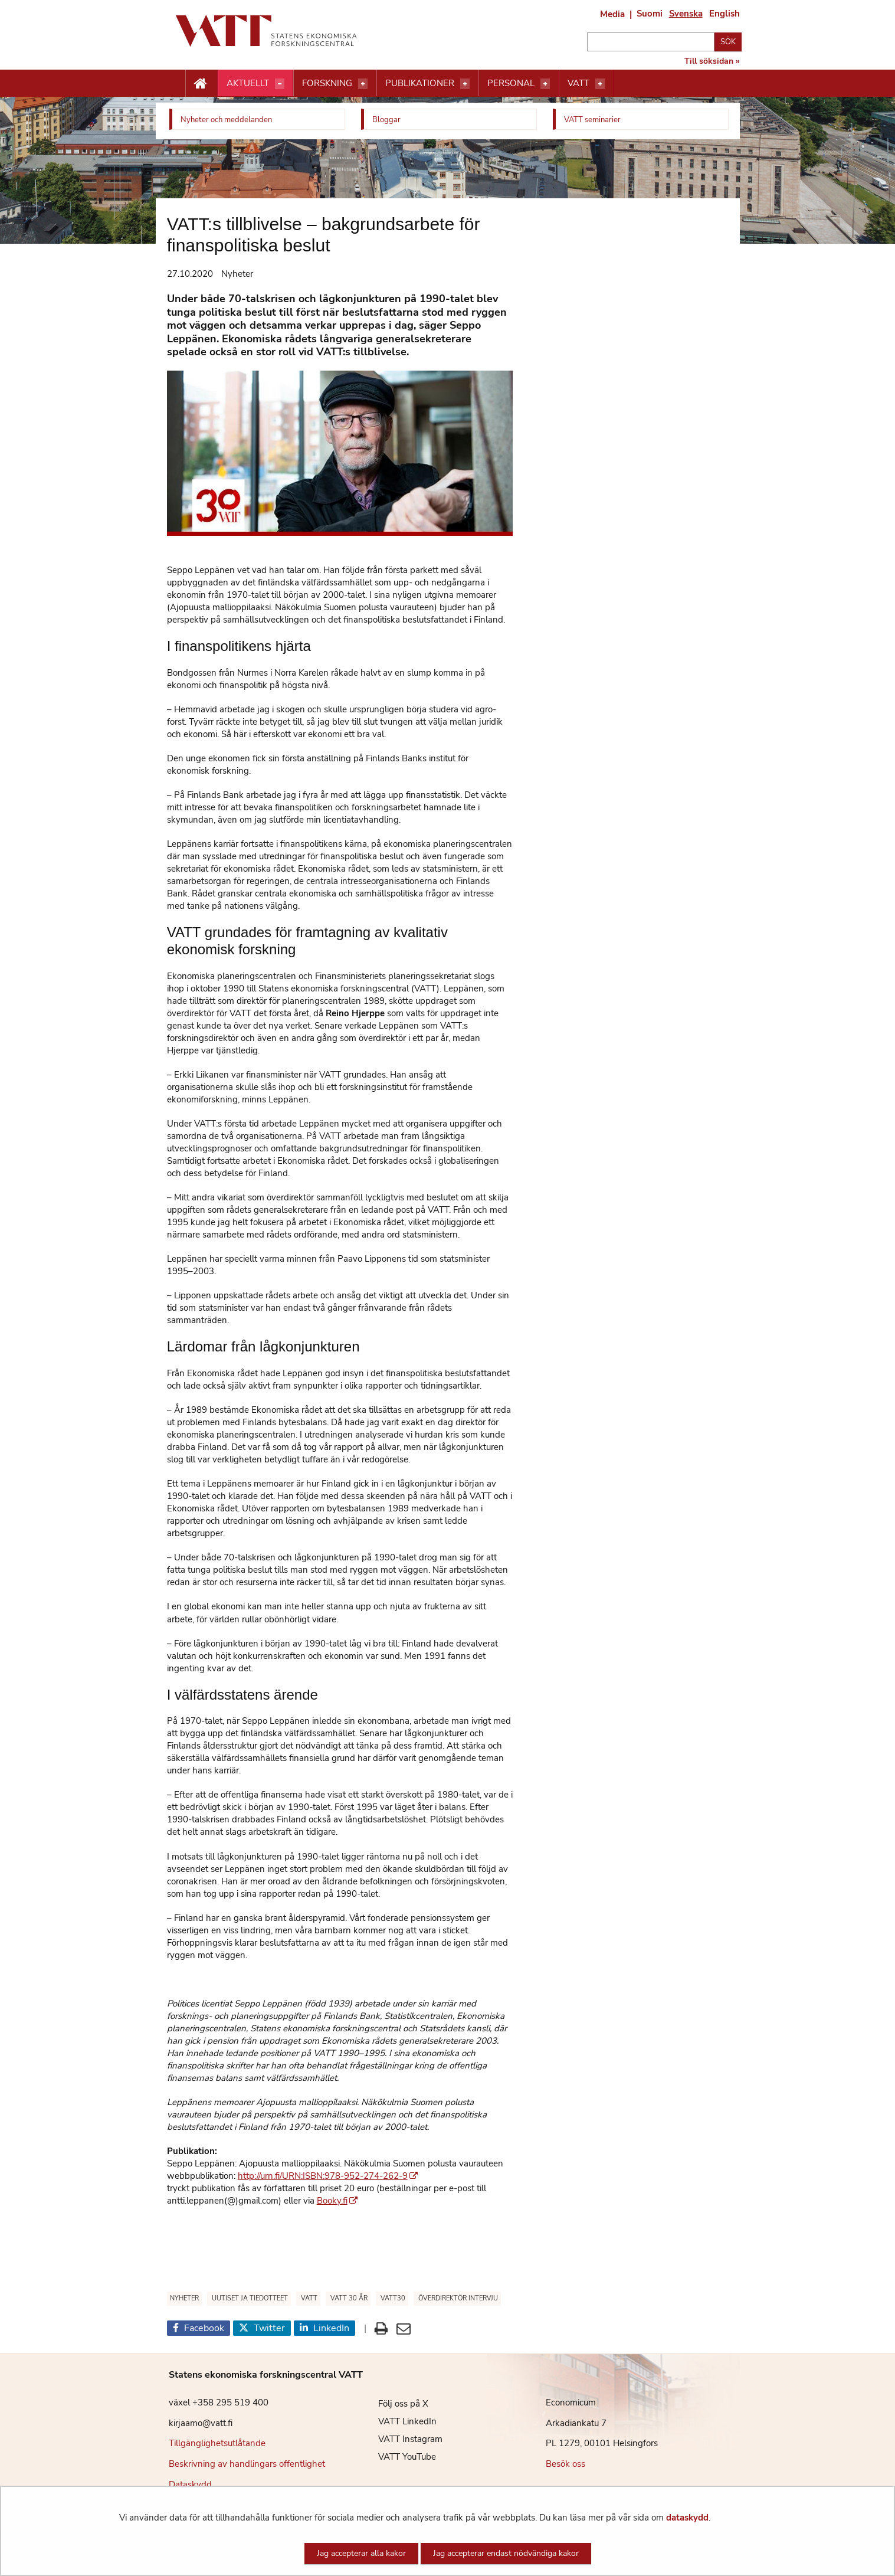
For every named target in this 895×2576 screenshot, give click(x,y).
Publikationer (419, 83)
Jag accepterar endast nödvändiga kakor (506, 2553)
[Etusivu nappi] (201, 83)
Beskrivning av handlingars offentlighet (247, 2464)
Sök (728, 42)
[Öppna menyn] (279, 83)
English (724, 13)
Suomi (650, 13)
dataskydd (687, 2517)
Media (612, 14)
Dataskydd (190, 2484)
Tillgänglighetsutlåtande (217, 2443)
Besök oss (565, 2464)
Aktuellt (248, 83)
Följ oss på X (394, 2404)
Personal (511, 83)
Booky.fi (337, 2201)
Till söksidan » (712, 61)
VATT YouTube (398, 2457)
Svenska (686, 13)
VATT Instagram (401, 2439)
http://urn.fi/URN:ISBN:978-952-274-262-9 (328, 2176)
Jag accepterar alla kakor (361, 2553)
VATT (578, 83)
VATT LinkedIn (398, 2421)
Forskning (327, 83)
